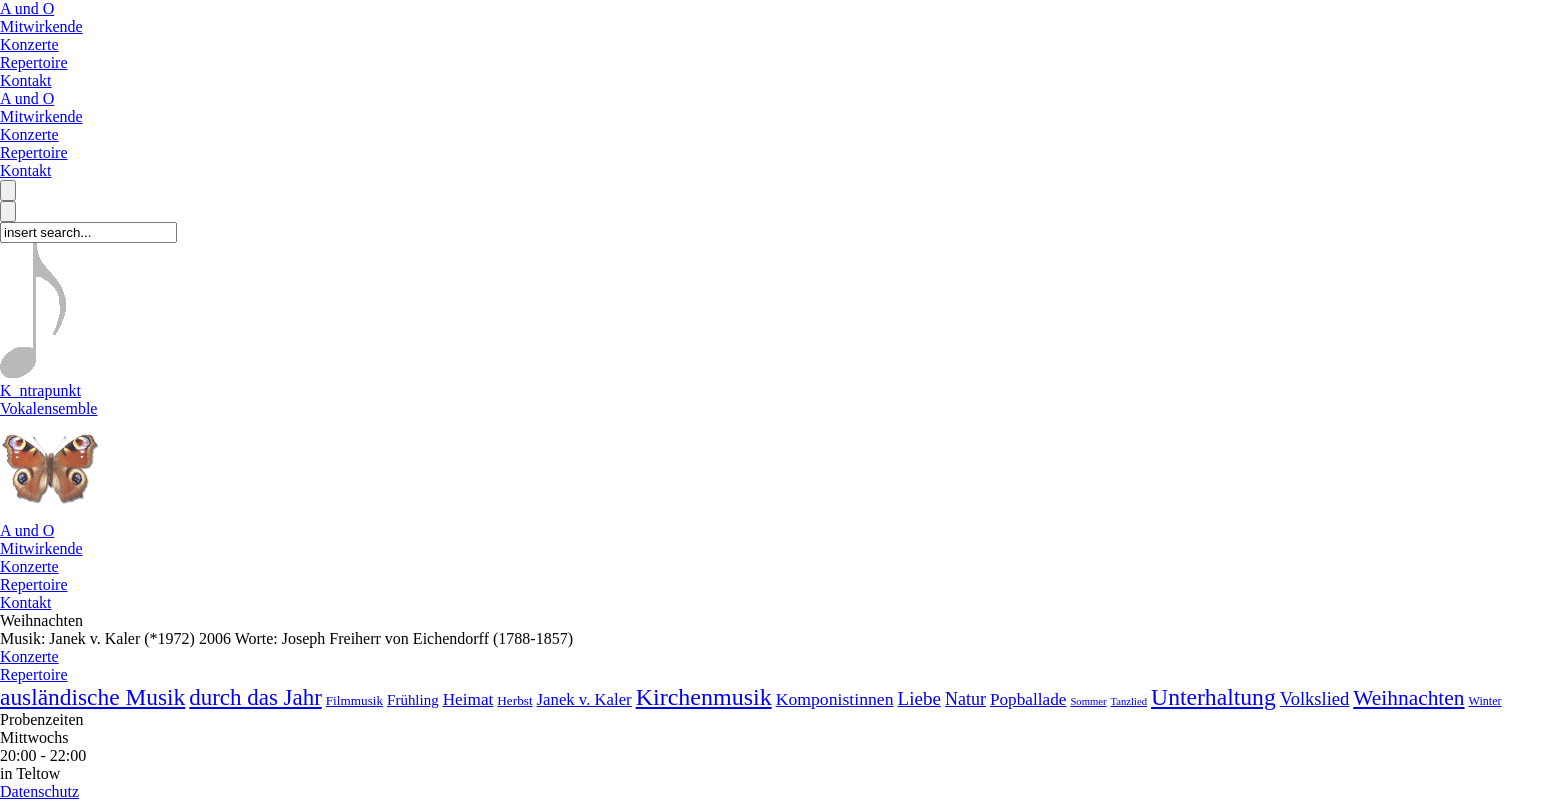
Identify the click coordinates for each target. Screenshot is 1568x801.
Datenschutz (39, 791)
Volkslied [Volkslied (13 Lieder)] (1315, 699)
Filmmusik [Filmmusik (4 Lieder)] (354, 700)
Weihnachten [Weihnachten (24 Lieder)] (1408, 698)
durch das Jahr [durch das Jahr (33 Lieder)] (255, 697)
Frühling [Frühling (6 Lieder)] (413, 700)
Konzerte (29, 44)
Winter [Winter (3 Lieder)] (1485, 701)
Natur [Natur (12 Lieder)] (965, 699)
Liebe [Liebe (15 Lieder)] (918, 698)
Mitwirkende (41, 26)
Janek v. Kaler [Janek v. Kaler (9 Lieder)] (584, 699)
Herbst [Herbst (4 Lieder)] (514, 700)
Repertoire (34, 62)
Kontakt (26, 80)
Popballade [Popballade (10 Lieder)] (1028, 699)
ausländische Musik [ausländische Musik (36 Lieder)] (92, 697)
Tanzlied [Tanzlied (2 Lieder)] (1129, 701)
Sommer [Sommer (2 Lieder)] (1088, 701)
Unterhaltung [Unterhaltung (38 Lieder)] (1213, 697)
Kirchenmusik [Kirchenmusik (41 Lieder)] (704, 697)
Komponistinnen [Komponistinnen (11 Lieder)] (835, 699)
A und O (27, 8)
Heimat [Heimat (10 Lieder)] (468, 699)
